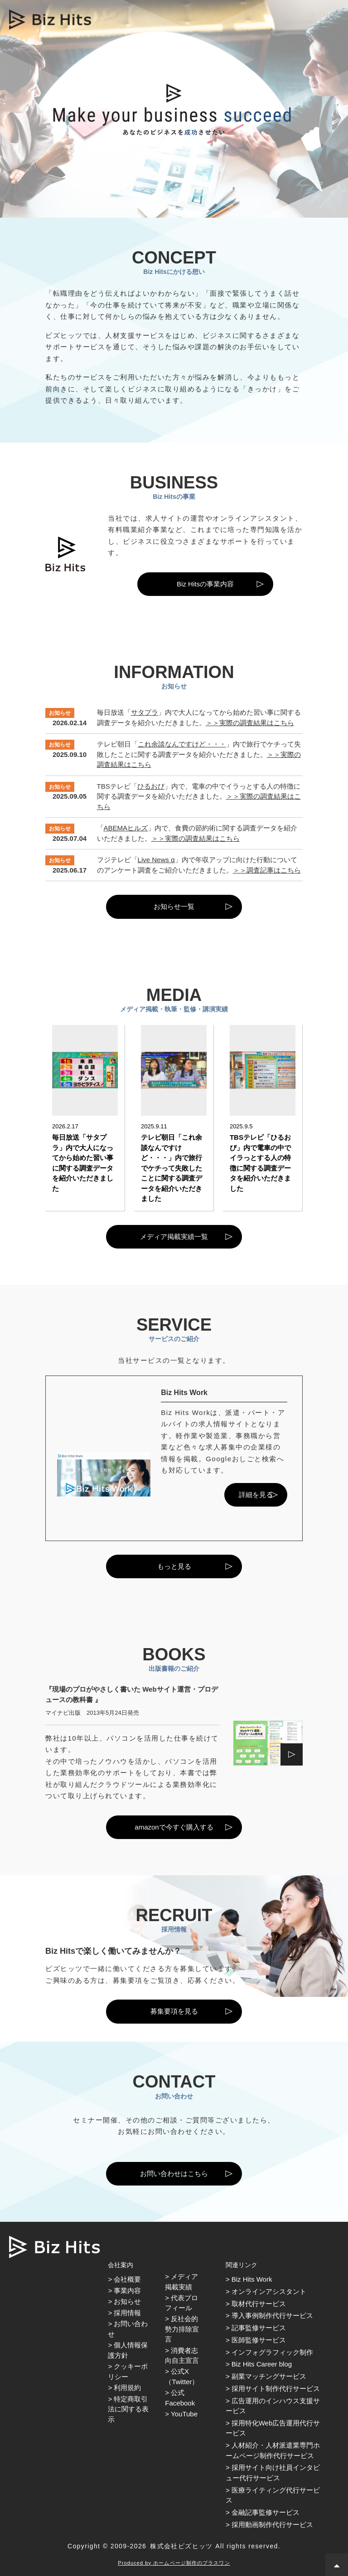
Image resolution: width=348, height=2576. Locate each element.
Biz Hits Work (252, 2279)
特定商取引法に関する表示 (128, 2409)
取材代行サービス (259, 2304)
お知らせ (127, 2301)
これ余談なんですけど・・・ (182, 744)
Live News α (156, 860)
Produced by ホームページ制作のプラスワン (174, 2563)
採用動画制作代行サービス (272, 2524)
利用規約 (127, 2387)
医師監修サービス (259, 2340)
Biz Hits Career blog (262, 2364)
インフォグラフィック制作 (272, 2352)
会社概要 (127, 2279)
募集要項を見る (174, 2011)
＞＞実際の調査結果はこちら (250, 723)
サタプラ (144, 712)
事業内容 (127, 2290)
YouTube (184, 2414)
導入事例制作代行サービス (272, 2315)
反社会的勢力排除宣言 (182, 2329)
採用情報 (127, 2313)
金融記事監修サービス (266, 2512)
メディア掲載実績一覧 (174, 1236)
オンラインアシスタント (269, 2291)
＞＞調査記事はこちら (267, 870)
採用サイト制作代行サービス (276, 2388)
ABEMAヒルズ (126, 828)
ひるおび (150, 786)
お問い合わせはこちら (174, 2173)
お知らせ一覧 (174, 906)
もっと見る (174, 1566)
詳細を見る (256, 1494)
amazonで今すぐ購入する (174, 1827)
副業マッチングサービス (269, 2376)
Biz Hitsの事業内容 (205, 584)
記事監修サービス (259, 2328)
